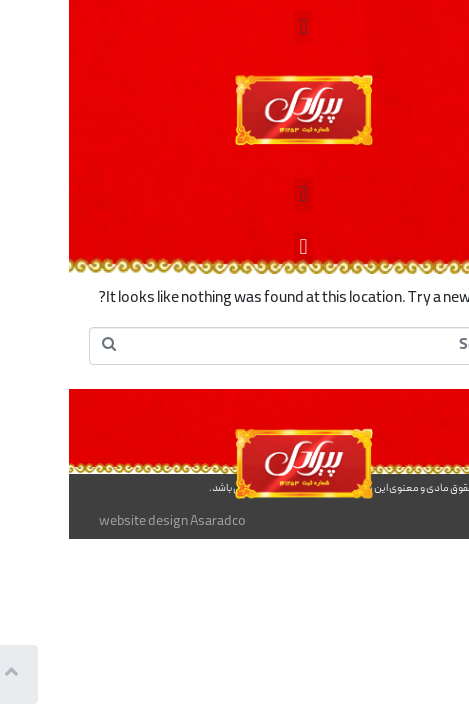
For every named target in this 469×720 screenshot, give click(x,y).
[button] (234, 26)
